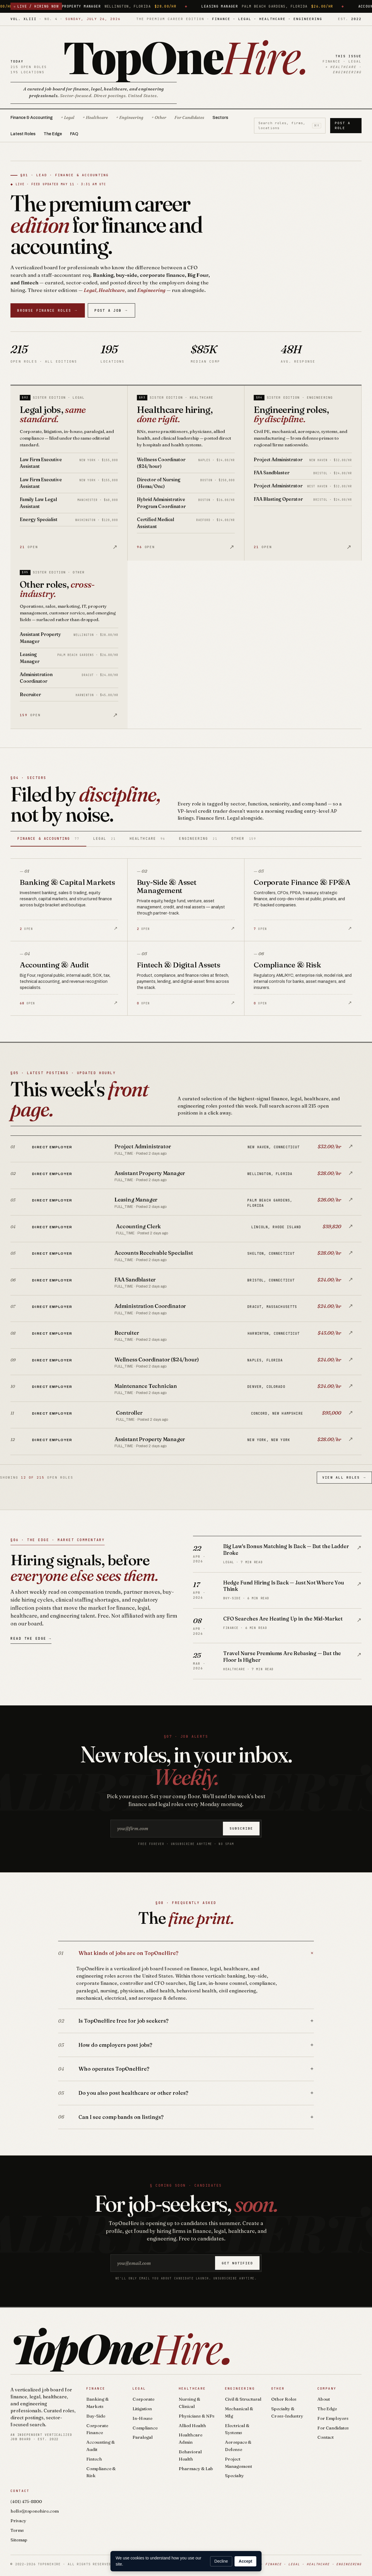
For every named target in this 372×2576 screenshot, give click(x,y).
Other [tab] (243, 838)
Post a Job (111, 310)
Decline (221, 2561)
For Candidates (189, 117)
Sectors (220, 117)
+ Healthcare (95, 117)
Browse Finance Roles (47, 310)
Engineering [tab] (198, 838)
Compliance (145, 2428)
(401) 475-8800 (26, 2501)
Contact (325, 2437)
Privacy (18, 2520)
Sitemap (18, 2540)
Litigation (142, 2408)
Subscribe (241, 1828)
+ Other (158, 117)
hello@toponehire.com (34, 2511)
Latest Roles (22, 134)
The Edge (53, 134)
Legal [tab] (104, 838)
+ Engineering (129, 117)
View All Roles (344, 1477)
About (323, 2399)
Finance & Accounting (31, 117)
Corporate (143, 2399)
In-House (142, 2418)
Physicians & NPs (196, 2416)
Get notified (237, 2263)
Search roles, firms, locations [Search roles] (289, 125)
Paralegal (143, 2437)
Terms (17, 2530)
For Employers (332, 2418)
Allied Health (192, 2425)
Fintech (94, 2459)
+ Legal (67, 117)
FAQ (74, 134)
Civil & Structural (243, 2399)
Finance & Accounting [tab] (48, 838)
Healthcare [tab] (147, 838)
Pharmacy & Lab (196, 2468)
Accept (245, 2561)
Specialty (234, 2475)
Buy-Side (95, 2416)
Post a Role (342, 125)
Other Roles (283, 2399)
